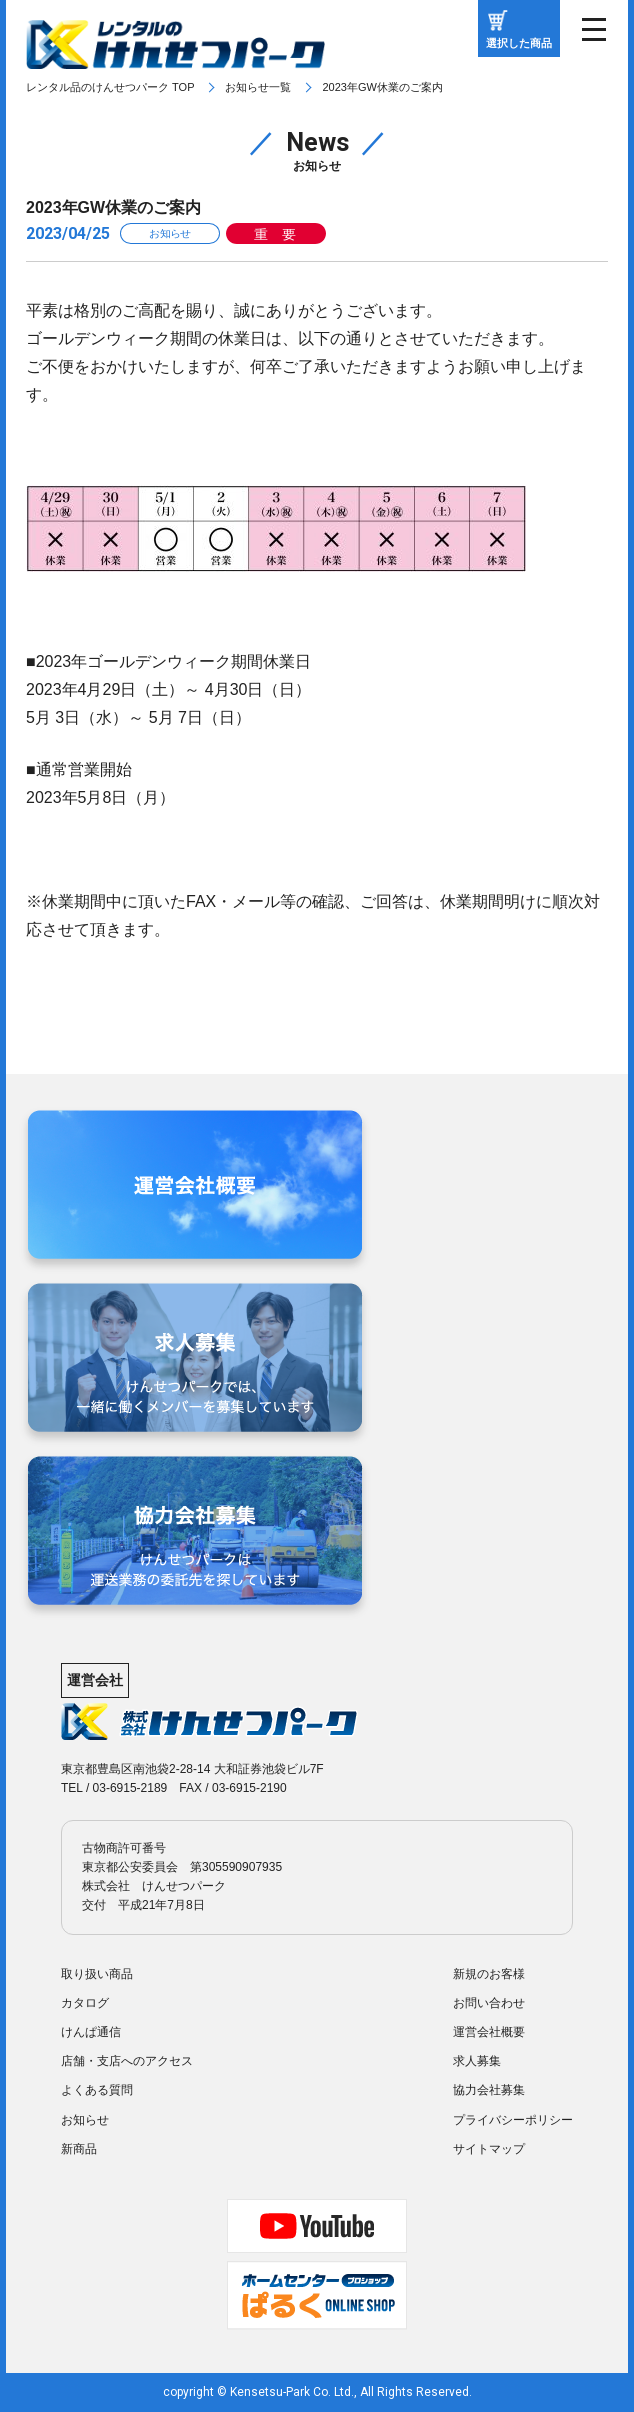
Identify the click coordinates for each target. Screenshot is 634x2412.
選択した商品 (519, 43)
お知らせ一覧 (258, 87)
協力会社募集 (489, 2090)
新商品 (79, 2149)
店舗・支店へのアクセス (127, 2061)
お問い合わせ (489, 2003)
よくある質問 (97, 2090)
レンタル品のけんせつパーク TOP (110, 87)
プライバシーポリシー (513, 2120)
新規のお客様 (489, 1974)
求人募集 (477, 2061)
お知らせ (85, 2120)
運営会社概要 (489, 2032)
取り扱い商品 (97, 1974)
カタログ (85, 2003)
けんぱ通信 (91, 2032)
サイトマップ (489, 2149)
